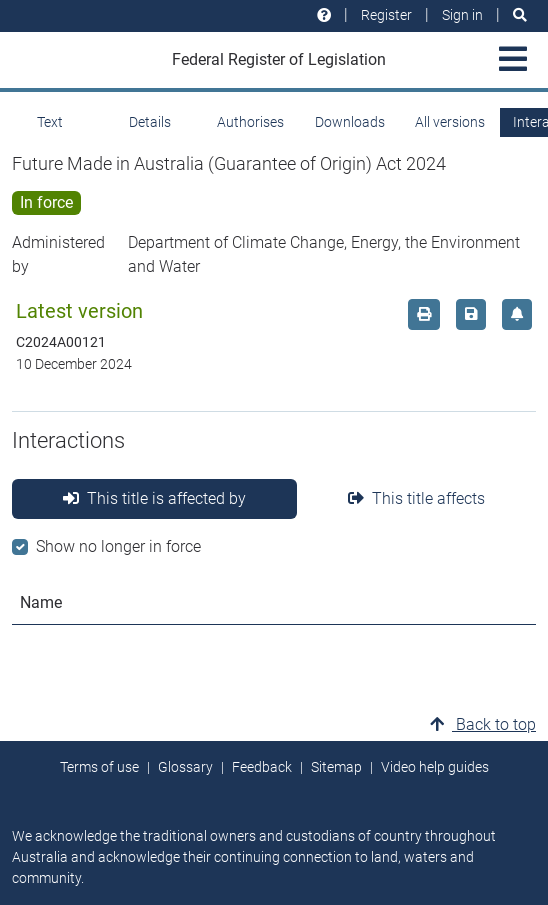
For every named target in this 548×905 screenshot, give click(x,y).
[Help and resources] (324, 15)
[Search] (520, 15)
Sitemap (336, 767)
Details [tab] (150, 122)
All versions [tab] (450, 122)
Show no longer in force (118, 546)
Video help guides (435, 767)
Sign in (462, 15)
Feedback (262, 767)
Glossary (185, 767)
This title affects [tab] (416, 498)
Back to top (483, 724)
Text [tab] (50, 122)
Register (386, 15)
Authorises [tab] (250, 122)
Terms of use (99, 767)
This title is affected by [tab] (154, 498)
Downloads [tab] (350, 122)
